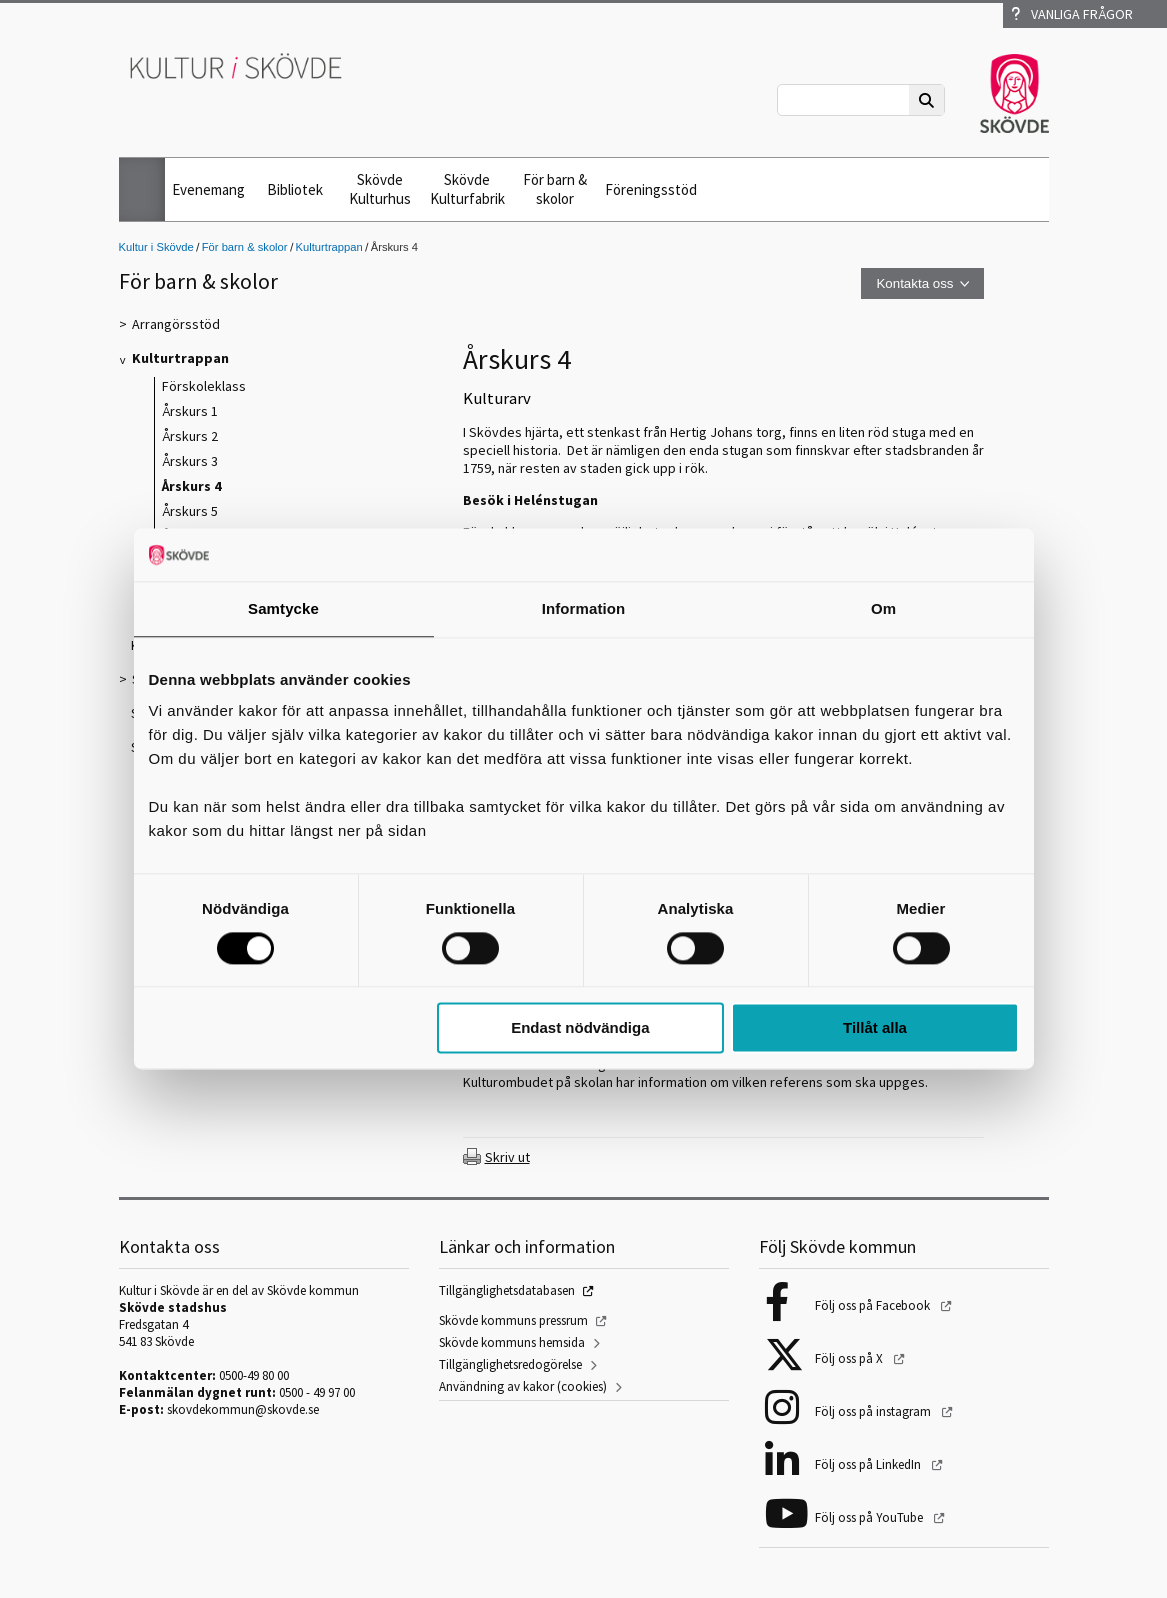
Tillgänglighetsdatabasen (507, 1290)
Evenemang (208, 189)
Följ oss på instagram (874, 1411)
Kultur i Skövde (156, 247)
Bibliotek (295, 189)
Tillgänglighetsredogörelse (510, 1364)
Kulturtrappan (329, 247)
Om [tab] (883, 608)
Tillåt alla (875, 1028)
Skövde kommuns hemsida (512, 1342)
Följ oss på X (850, 1358)
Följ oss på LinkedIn (869, 1464)
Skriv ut (507, 1157)
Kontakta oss (914, 283)
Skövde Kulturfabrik (467, 189)
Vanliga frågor (1072, 14)
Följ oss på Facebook (874, 1305)
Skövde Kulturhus (380, 189)
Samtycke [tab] (283, 608)
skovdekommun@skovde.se (243, 1409)
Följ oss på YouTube (870, 1517)
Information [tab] (584, 608)
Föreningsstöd (651, 189)
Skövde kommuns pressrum (513, 1320)
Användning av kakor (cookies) (523, 1386)
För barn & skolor (555, 189)
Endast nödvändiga (580, 1028)
